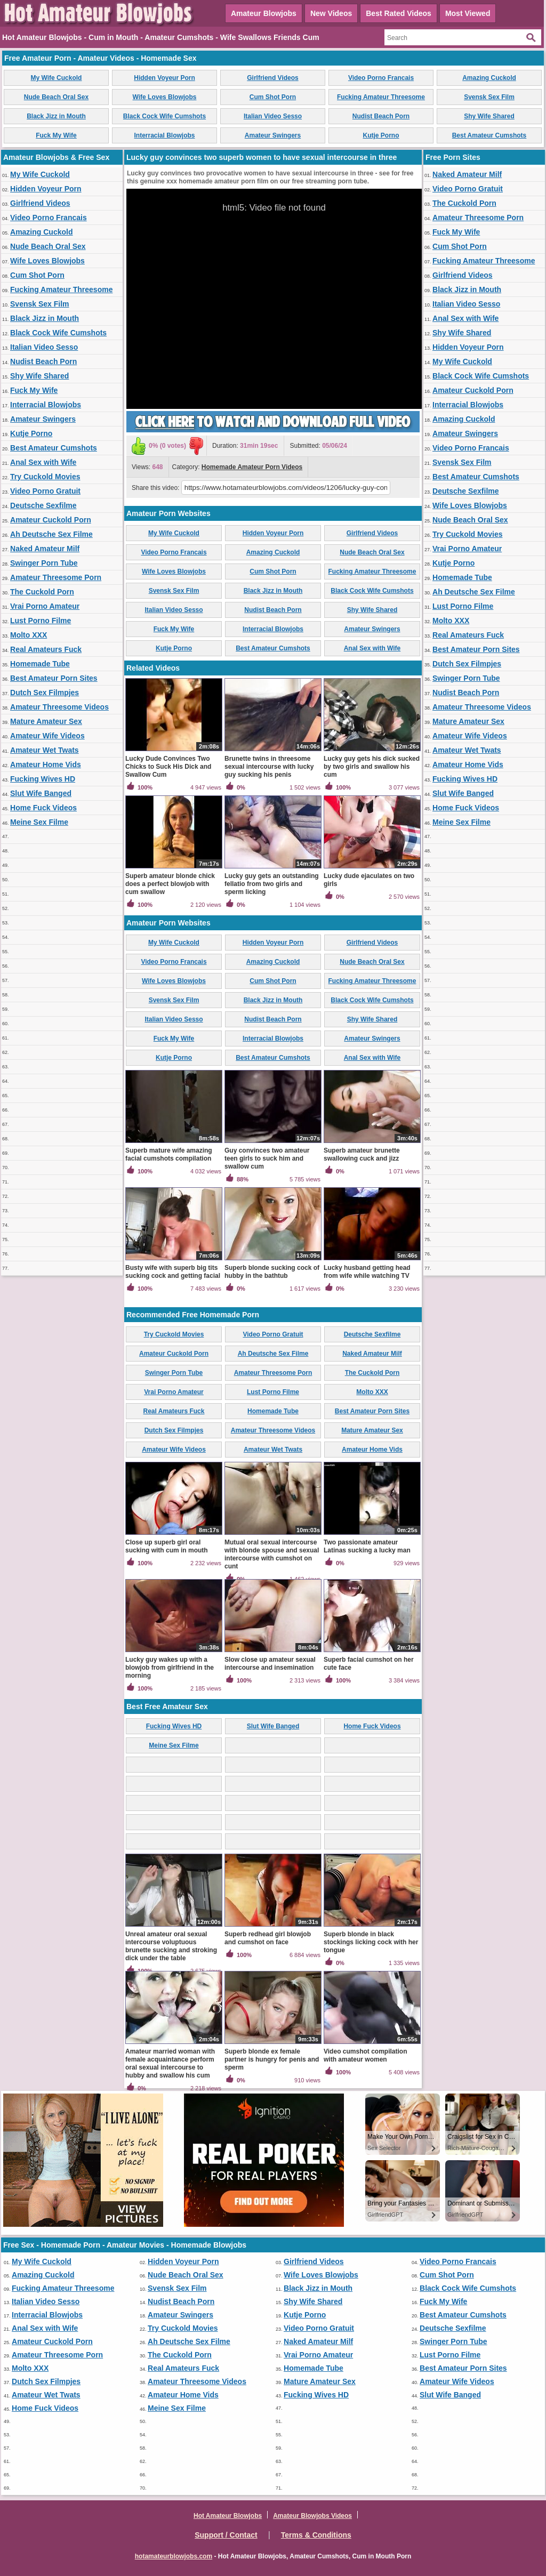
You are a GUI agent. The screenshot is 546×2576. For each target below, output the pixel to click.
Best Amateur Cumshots (489, 135)
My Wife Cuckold (56, 78)
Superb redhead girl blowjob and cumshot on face (267, 1938)
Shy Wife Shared (489, 116)
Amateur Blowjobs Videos (312, 2515)
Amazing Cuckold (489, 78)
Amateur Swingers (273, 135)
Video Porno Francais (381, 78)
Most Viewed (468, 13)
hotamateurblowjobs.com (173, 2556)
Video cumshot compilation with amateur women (365, 2055)
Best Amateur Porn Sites (54, 678)
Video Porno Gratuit (45, 491)
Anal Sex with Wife (43, 462)
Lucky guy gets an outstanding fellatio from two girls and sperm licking (271, 884)
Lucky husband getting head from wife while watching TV (367, 1271)
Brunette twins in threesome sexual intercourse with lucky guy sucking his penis (269, 766)
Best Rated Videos (398, 13)
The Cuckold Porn (42, 591)
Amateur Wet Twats (44, 750)
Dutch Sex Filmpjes (44, 692)
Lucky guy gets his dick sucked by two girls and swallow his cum (372, 766)
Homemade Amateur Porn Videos (252, 467)
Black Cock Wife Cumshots (164, 116)
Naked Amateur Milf (44, 548)
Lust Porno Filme (40, 620)
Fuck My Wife (56, 135)
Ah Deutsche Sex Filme (51, 534)
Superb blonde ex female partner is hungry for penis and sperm (271, 2059)
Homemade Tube (40, 663)
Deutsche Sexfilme (43, 505)
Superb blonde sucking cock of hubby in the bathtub (271, 1271)
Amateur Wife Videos (47, 735)
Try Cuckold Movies (45, 476)
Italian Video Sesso (273, 116)
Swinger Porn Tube (44, 563)
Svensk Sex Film (489, 97)
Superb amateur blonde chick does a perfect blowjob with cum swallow (170, 884)
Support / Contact (226, 2535)
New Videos (331, 13)
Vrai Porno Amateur (44, 606)
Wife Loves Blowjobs (165, 97)
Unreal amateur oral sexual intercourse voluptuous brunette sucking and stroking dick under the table (171, 1946)
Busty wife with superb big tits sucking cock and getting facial (172, 1271)
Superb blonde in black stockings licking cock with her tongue (371, 1942)
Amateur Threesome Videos (59, 707)
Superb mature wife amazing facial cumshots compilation (168, 1154)
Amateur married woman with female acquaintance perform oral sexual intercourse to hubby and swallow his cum (170, 2063)
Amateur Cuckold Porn (50, 520)
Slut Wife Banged (40, 793)
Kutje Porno (381, 135)
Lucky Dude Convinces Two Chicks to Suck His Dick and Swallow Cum (168, 766)
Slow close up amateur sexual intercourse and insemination (270, 1663)
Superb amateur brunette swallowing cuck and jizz (362, 1154)
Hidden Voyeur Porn (164, 78)
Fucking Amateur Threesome (381, 97)
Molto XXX (28, 635)
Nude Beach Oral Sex (56, 97)
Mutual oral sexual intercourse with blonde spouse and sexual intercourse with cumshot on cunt (271, 1554)
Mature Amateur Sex (46, 721)
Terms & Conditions (316, 2535)
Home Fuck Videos (43, 807)
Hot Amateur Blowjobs (228, 2515)
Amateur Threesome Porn (55, 577)
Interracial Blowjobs (164, 135)
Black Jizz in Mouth (56, 116)
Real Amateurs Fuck (46, 649)
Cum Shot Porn (273, 97)
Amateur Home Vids (45, 764)
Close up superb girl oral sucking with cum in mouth (166, 1546)
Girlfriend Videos (272, 78)
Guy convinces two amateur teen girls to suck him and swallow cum (266, 1158)
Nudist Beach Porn (381, 116)
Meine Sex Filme (39, 822)
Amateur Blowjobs (263, 13)
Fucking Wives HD (42, 779)
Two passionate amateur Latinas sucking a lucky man (367, 1546)
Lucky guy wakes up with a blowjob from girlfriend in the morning (169, 1667)
